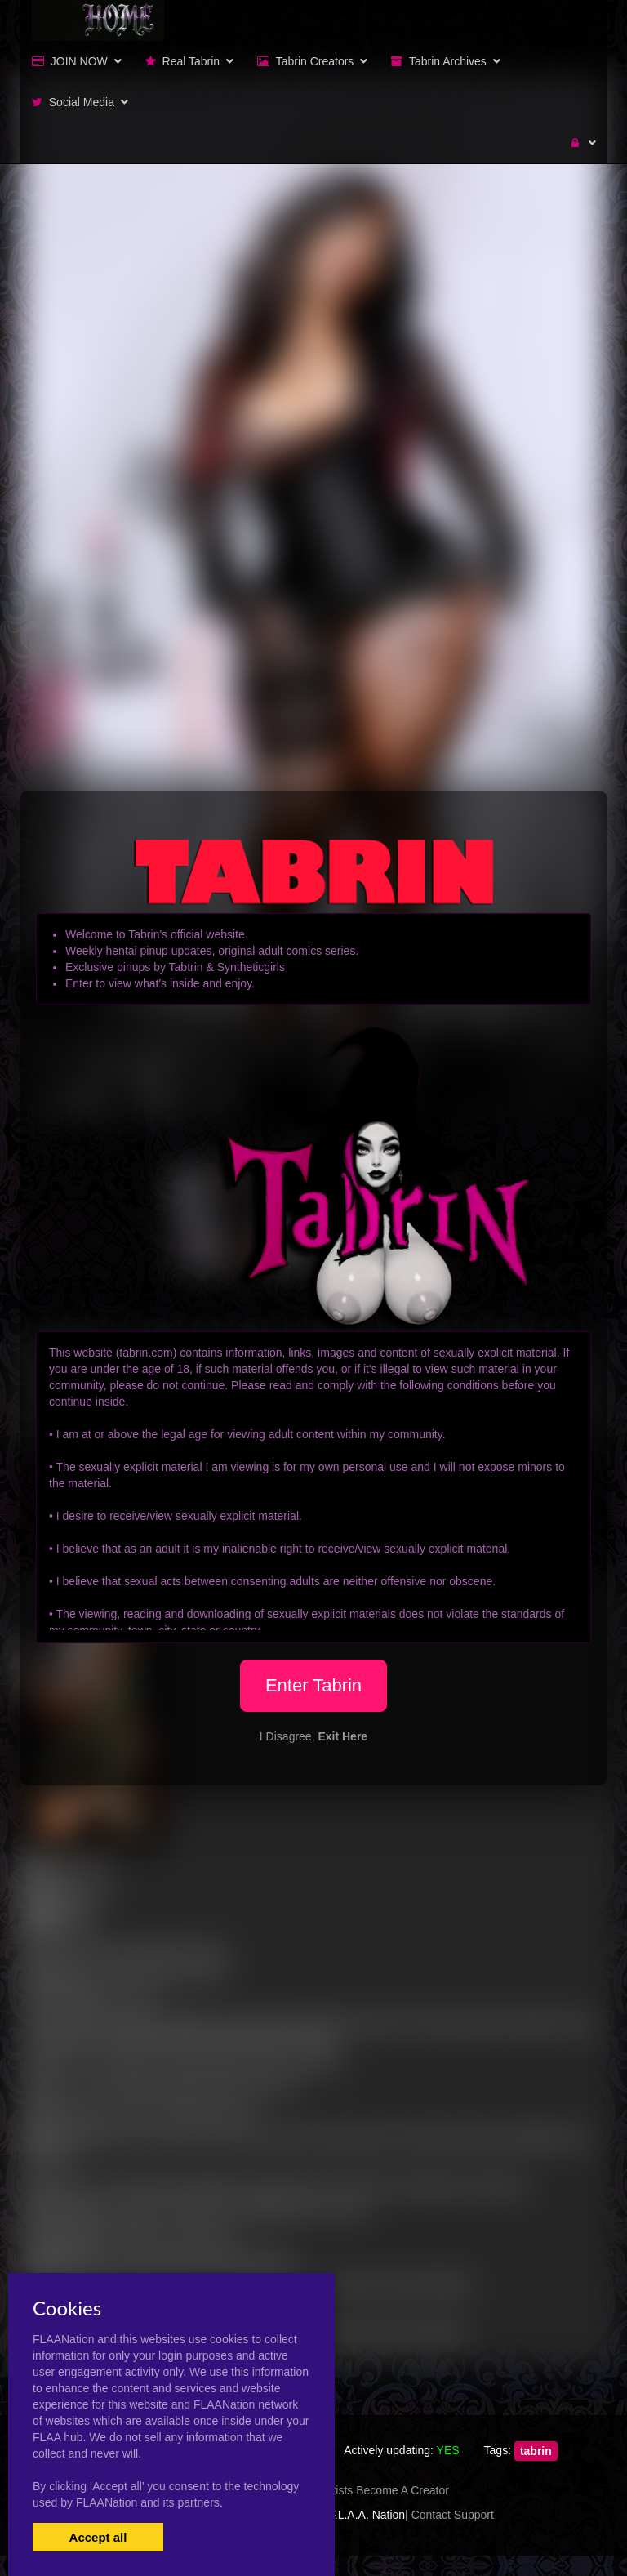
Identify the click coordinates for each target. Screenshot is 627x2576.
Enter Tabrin (313, 1685)
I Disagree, (313, 1736)
